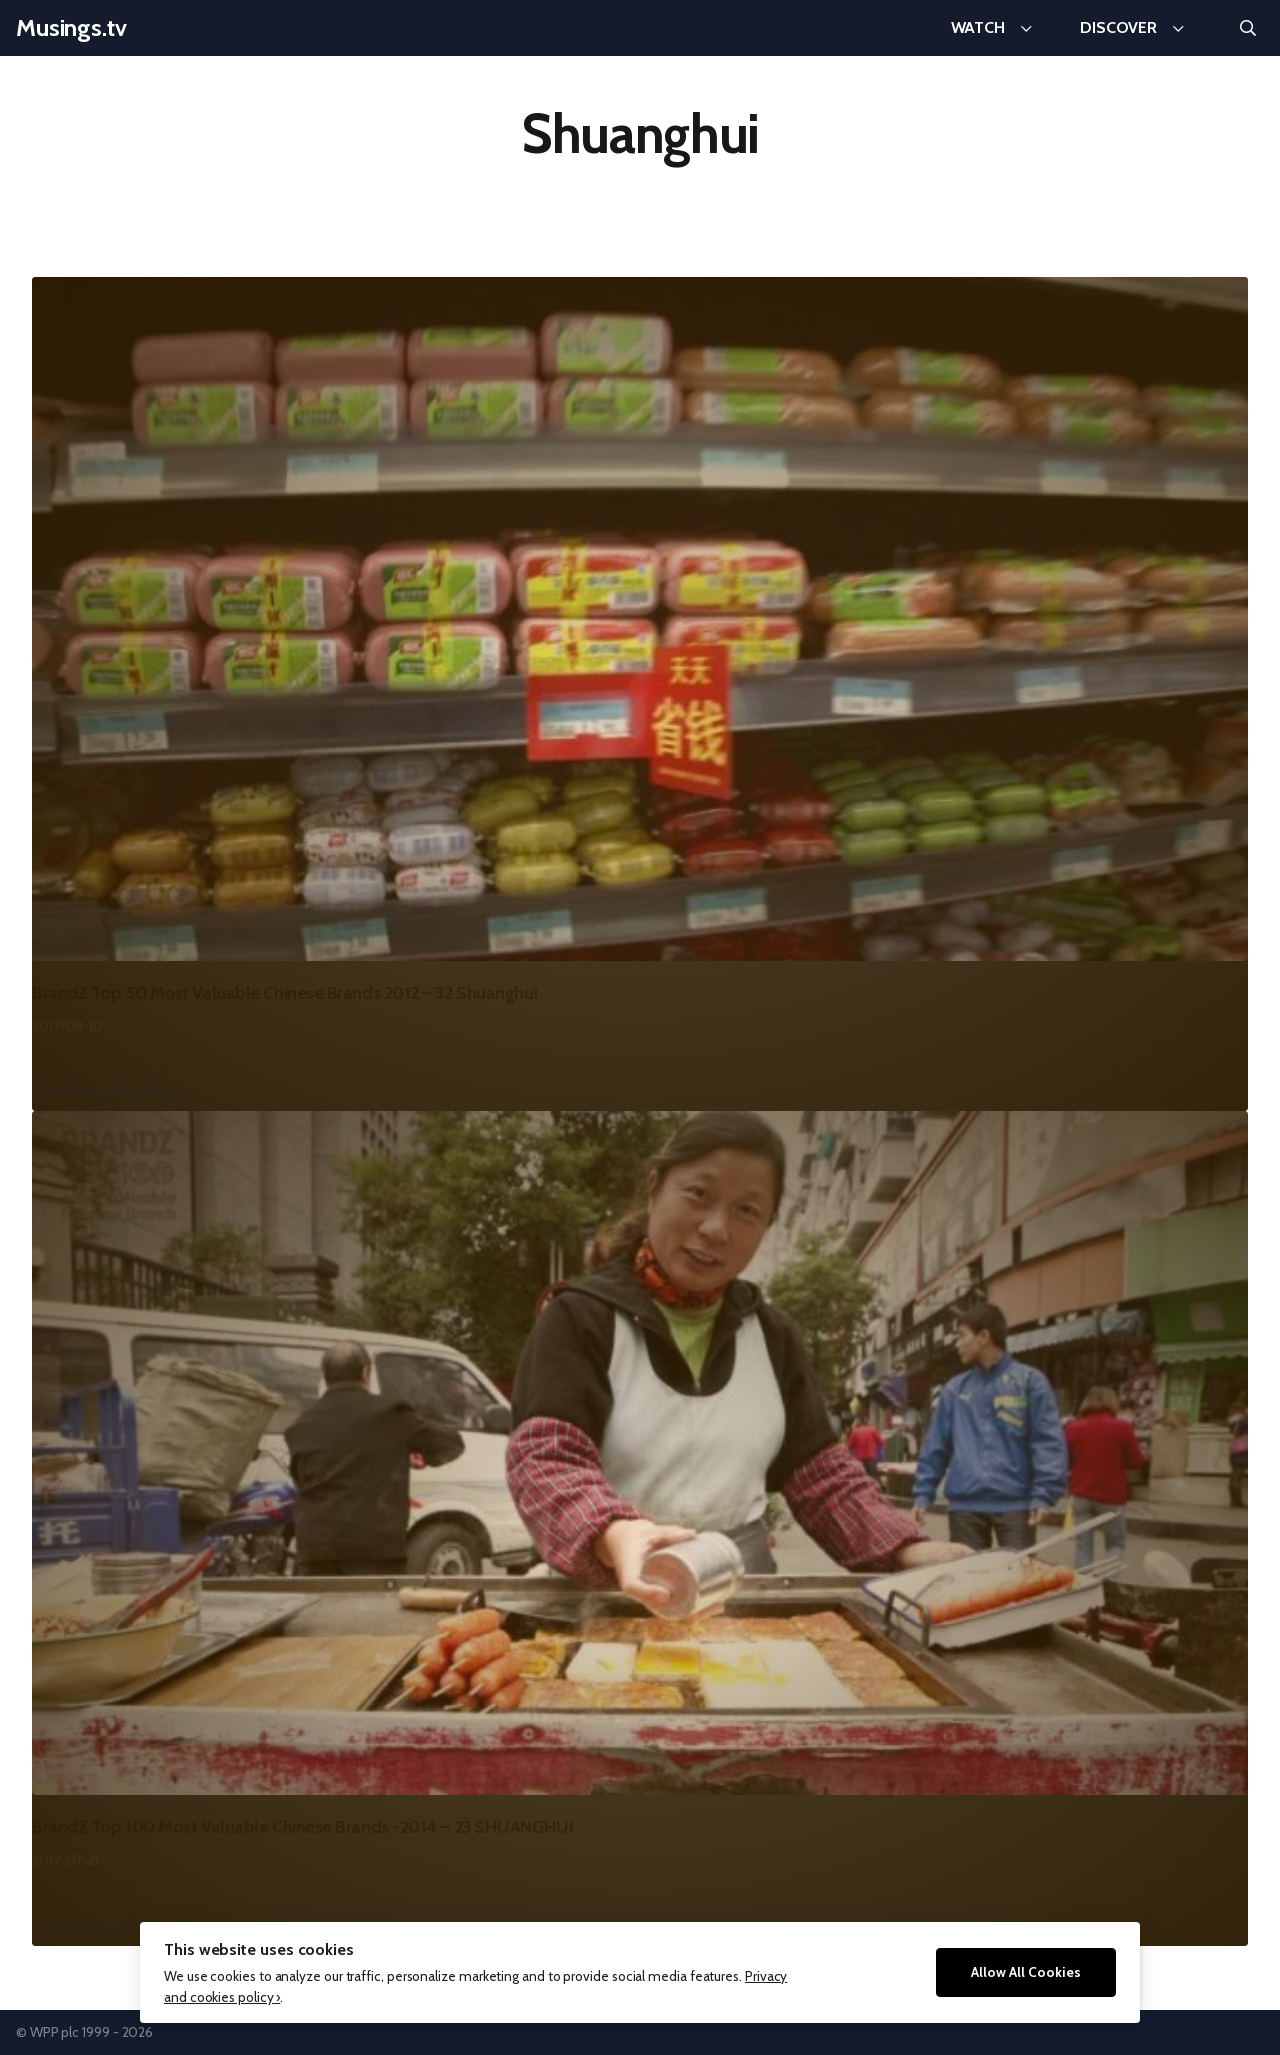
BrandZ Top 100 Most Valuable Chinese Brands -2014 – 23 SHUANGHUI (302, 1827)
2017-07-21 (65, 1860)
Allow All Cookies (1026, 1972)
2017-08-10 (67, 1026)
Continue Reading (101, 1089)
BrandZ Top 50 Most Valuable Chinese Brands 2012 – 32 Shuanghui (284, 993)
